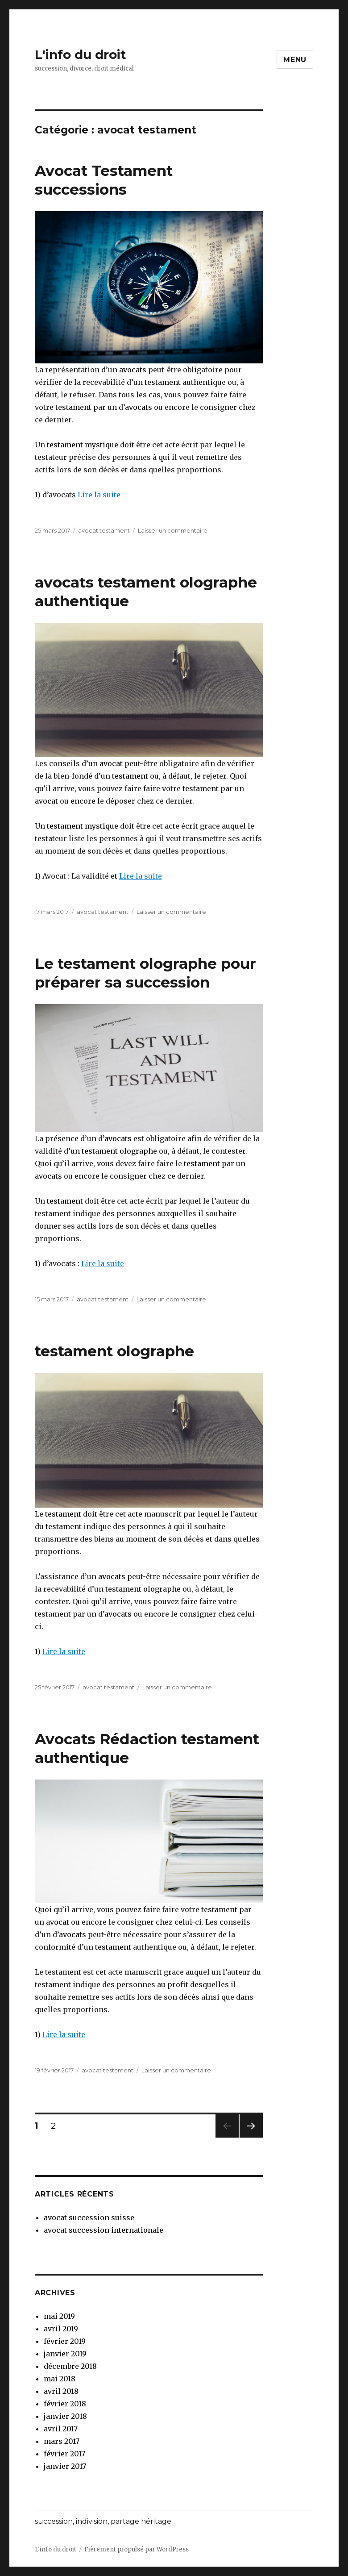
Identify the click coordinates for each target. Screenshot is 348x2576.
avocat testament (104, 530)
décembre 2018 (70, 2366)
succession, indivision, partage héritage (103, 2521)
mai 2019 (59, 2316)
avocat (110, 763)
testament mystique (82, 444)
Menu (295, 59)
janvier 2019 (65, 2353)
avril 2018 (61, 2391)
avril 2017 (61, 2428)
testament (163, 382)
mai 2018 (59, 2378)
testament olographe (119, 1150)
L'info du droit (80, 54)
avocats (132, 369)
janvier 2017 (65, 2466)
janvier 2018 (65, 2416)
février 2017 (64, 2453)
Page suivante (250, 2137)
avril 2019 (61, 2328)
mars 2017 (61, 2441)
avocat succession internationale (103, 2230)
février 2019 (65, 2341)
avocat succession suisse (89, 2217)
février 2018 (65, 2403)
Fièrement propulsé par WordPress (136, 2549)
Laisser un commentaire (172, 530)
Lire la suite (99, 494)
